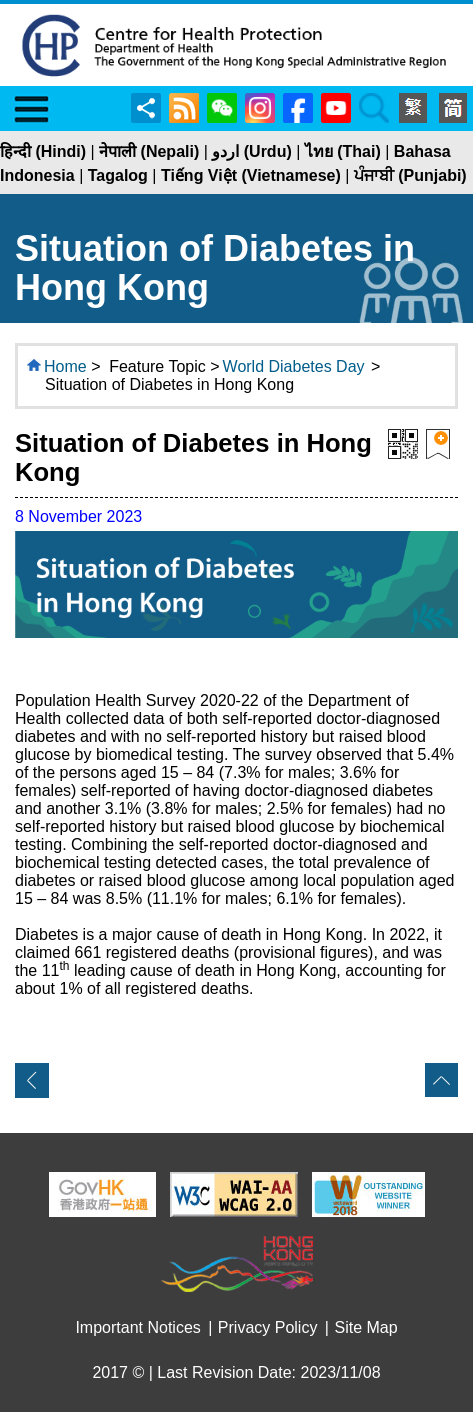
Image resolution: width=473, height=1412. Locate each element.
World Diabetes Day (294, 366)
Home (65, 366)
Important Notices (137, 1327)
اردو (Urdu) (251, 151)
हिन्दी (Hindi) (43, 151)
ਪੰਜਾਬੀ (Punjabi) (410, 175)
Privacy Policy (268, 1327)
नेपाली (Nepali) (149, 151)
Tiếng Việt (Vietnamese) (251, 175)
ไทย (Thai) (343, 151)
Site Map (365, 1327)
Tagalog (118, 175)
